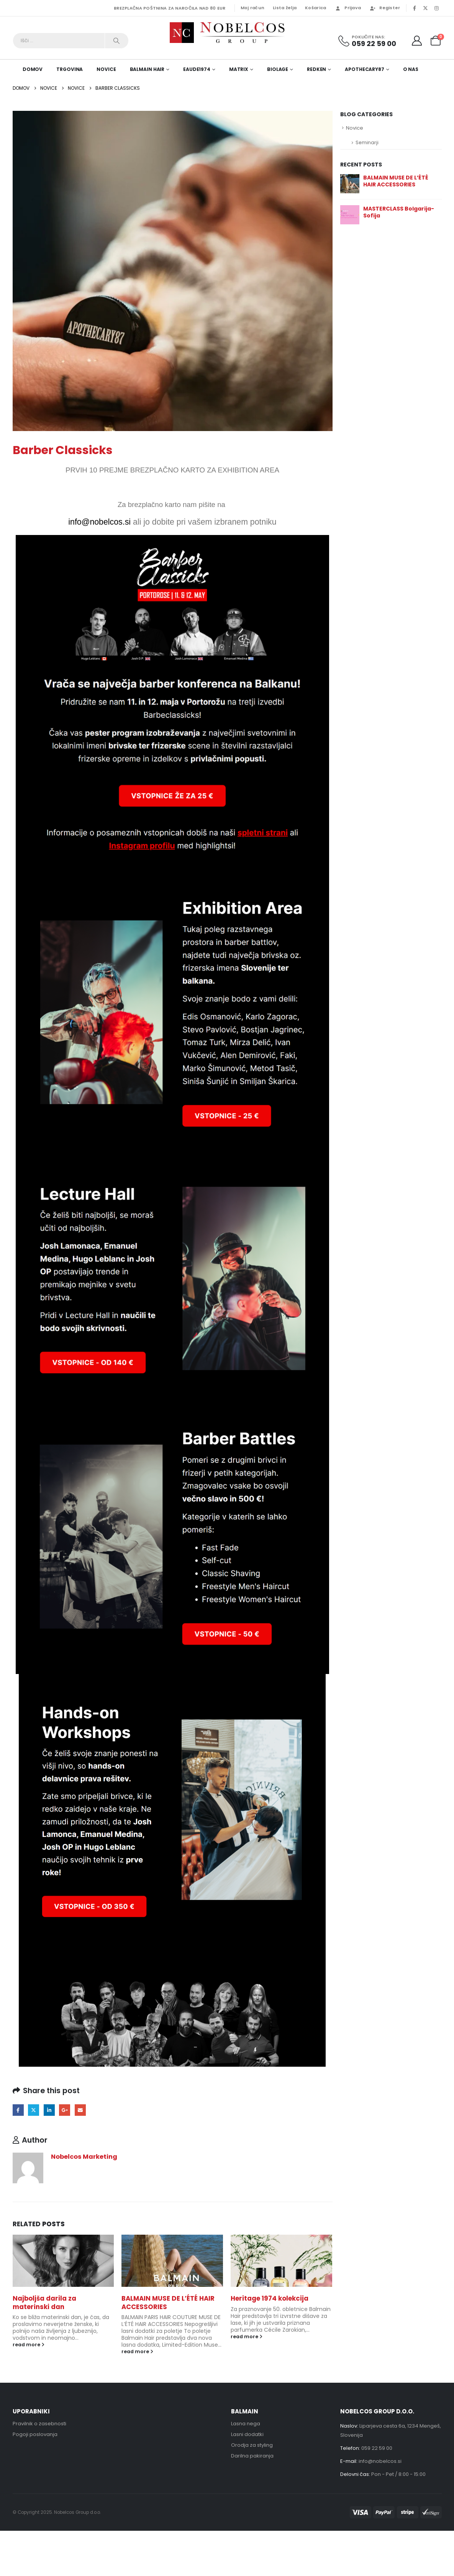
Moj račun (252, 8)
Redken (316, 69)
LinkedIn (49, 2109)
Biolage (277, 69)
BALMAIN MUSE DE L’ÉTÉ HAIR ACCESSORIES (168, 2302)
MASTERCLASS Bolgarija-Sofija (398, 212)
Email (80, 2109)
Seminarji (367, 142)
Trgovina (69, 69)
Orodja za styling (252, 2445)
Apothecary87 (364, 69)
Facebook (18, 2109)
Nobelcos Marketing (84, 2156)
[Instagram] (437, 8)
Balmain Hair (147, 69)
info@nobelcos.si (380, 2461)
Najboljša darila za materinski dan (44, 2302)
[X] (426, 8)
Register (384, 8)
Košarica (315, 8)
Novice (106, 69)
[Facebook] (415, 8)
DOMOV (33, 69)
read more (28, 2344)
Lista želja (285, 8)
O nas (410, 69)
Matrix (238, 69)
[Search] (117, 40)
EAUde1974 (196, 69)
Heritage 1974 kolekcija (269, 2298)
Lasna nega (245, 2423)
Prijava (347, 8)
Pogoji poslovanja (35, 2434)
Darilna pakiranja (252, 2455)
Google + (64, 2109)
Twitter (33, 2109)
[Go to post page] (63, 2261)
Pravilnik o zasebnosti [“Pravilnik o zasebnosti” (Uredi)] (39, 2423)
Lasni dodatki (247, 2434)
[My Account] (417, 41)
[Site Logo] (227, 32)
